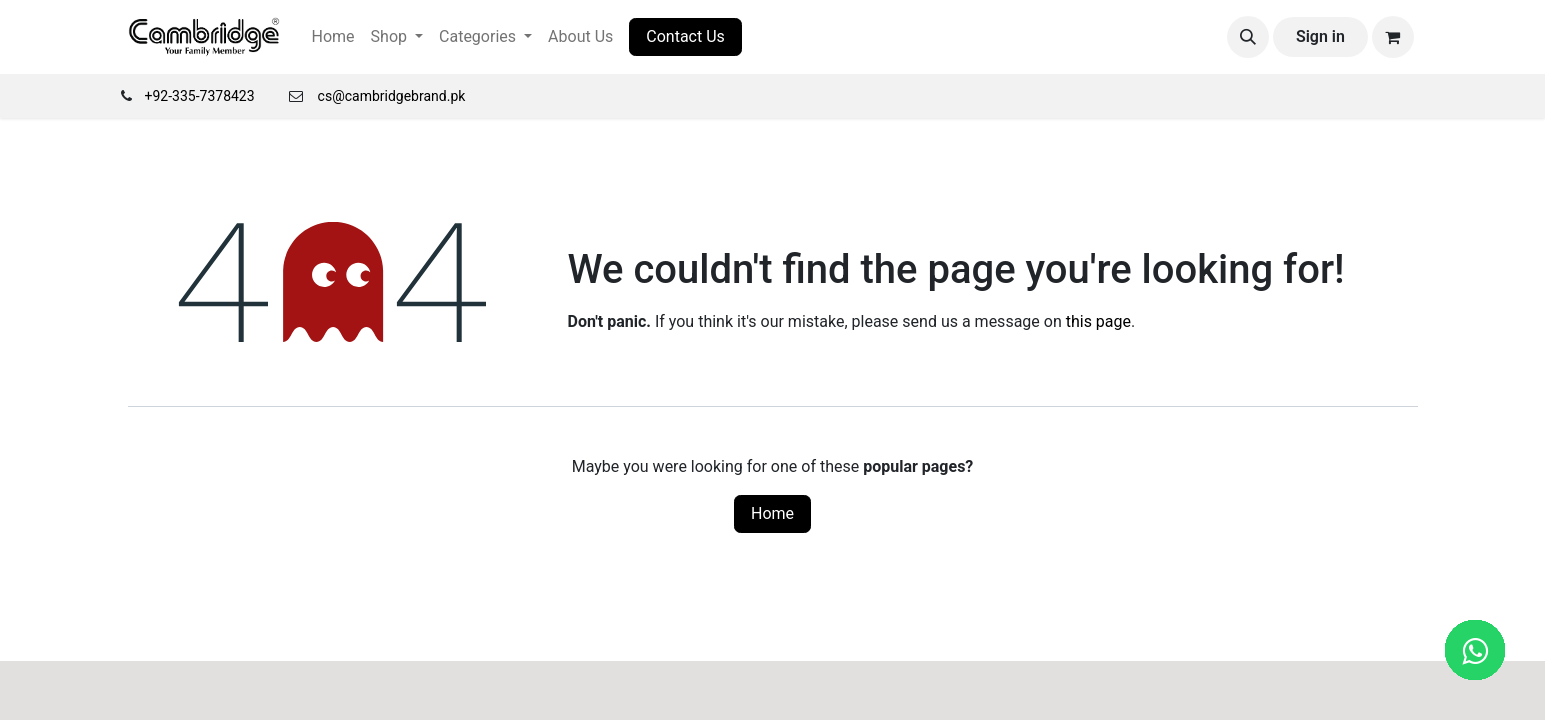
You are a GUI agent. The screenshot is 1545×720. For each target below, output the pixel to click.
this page (1098, 321)
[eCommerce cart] (1393, 37)
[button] (1248, 37)
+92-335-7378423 (200, 96)
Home (772, 513)
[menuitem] (333, 37)
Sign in (1320, 36)
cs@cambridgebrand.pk (392, 96)
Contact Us (685, 36)
